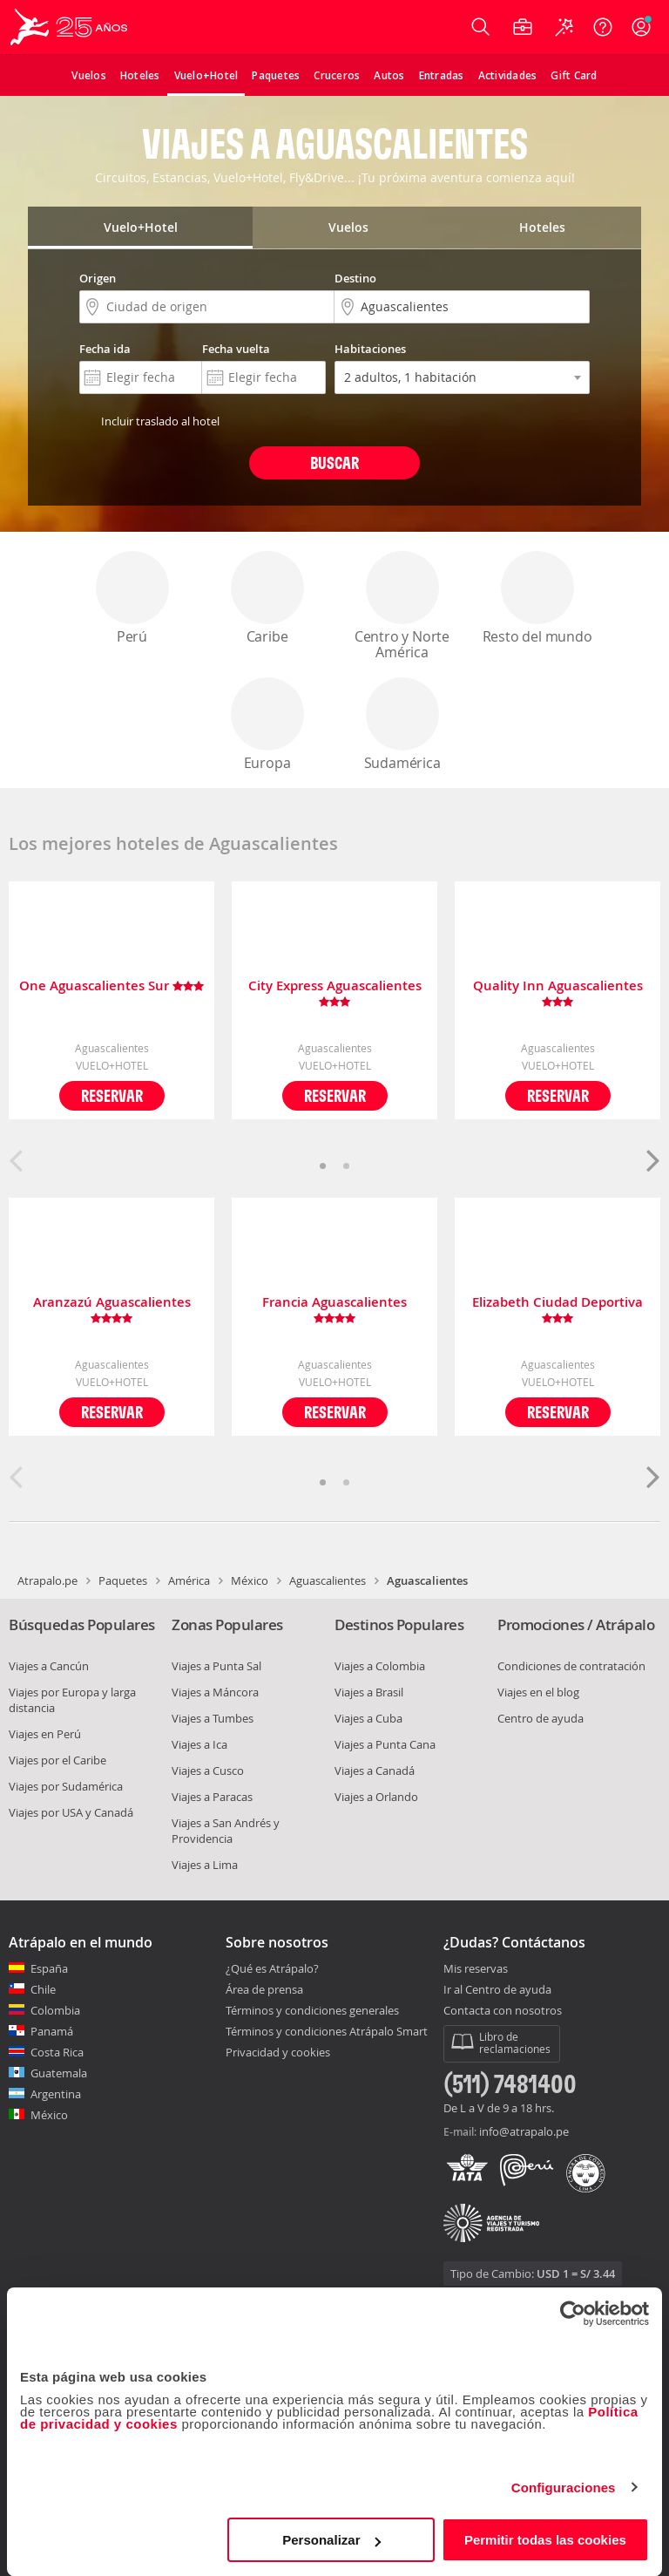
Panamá (51, 2031)
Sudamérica (402, 724)
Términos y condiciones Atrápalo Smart (327, 2031)
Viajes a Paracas (212, 1797)
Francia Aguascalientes (334, 1310)
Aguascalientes (327, 1580)
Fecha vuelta (236, 349)
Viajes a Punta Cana (385, 1744)
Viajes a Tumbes (212, 1718)
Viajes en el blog (538, 1692)
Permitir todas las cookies (545, 2539)
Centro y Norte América (402, 606)
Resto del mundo (537, 598)
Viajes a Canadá (374, 1770)
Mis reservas (475, 1969)
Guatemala (58, 2073)
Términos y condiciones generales (312, 2010)
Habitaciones (370, 349)
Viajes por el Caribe (57, 1760)
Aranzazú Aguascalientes (112, 1310)
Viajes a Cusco (208, 1770)
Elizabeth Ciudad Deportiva (557, 1310)
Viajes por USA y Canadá (71, 1812)
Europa (267, 724)
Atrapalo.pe (47, 1580)
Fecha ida (105, 349)
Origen (97, 278)
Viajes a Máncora (215, 1692)
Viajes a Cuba (368, 1718)
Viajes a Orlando (376, 1797)
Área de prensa (264, 1989)
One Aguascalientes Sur (111, 986)
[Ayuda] (602, 27)
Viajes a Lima (205, 1865)
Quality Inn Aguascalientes (558, 993)
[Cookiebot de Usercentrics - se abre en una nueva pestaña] (573, 2314)
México (249, 1580)
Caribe (267, 598)
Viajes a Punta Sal (216, 1666)
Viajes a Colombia (379, 1666)
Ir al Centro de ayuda (497, 1990)
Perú (132, 598)
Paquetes (122, 1580)
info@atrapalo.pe (524, 2131)
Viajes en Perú (45, 1734)
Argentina (55, 2094)
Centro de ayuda (540, 1718)
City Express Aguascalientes (335, 993)
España (49, 1968)
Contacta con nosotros (502, 2011)
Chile (43, 1989)
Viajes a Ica (199, 1744)
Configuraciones (563, 2487)
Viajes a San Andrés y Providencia (226, 1830)
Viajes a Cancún (49, 1666)
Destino (355, 278)
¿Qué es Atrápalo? (272, 1968)
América (189, 1580)
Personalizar (331, 2539)
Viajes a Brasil (368, 1692)
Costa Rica (57, 2052)
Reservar (112, 1095)
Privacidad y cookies (278, 2052)
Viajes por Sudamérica (66, 1786)
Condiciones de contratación (571, 1666)
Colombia (55, 2010)
